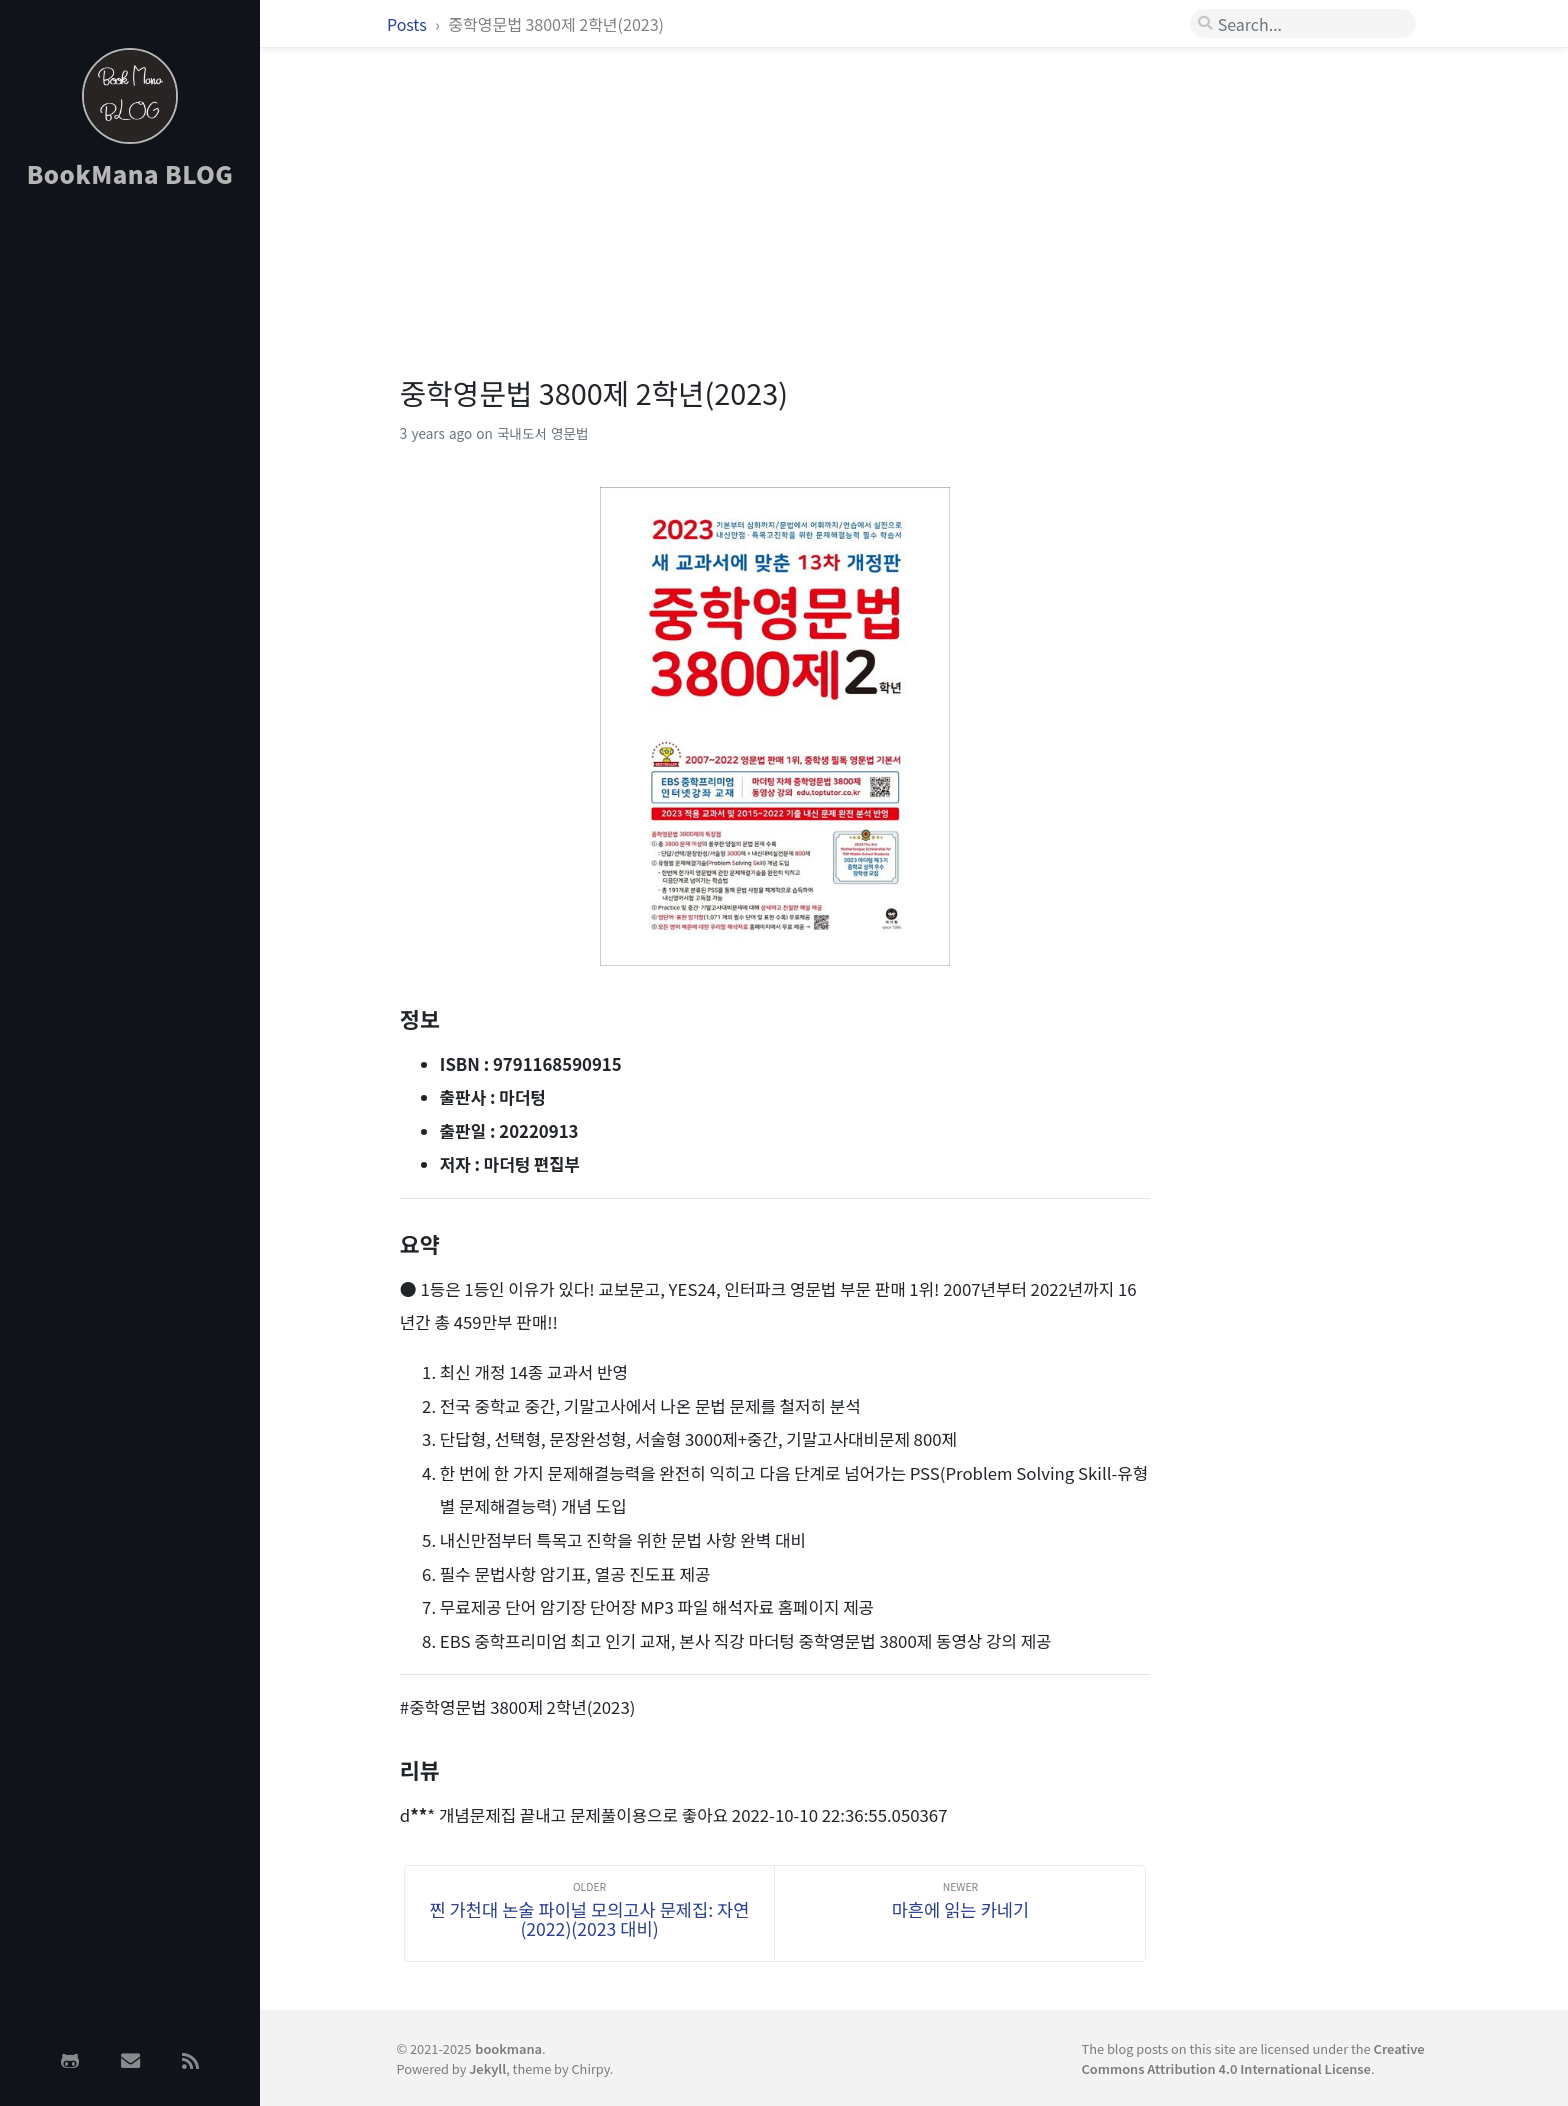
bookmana (508, 2048)
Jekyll (487, 2068)
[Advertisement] (130, 523)
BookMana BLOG (130, 173)
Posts (408, 24)
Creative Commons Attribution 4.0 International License (1253, 2058)
